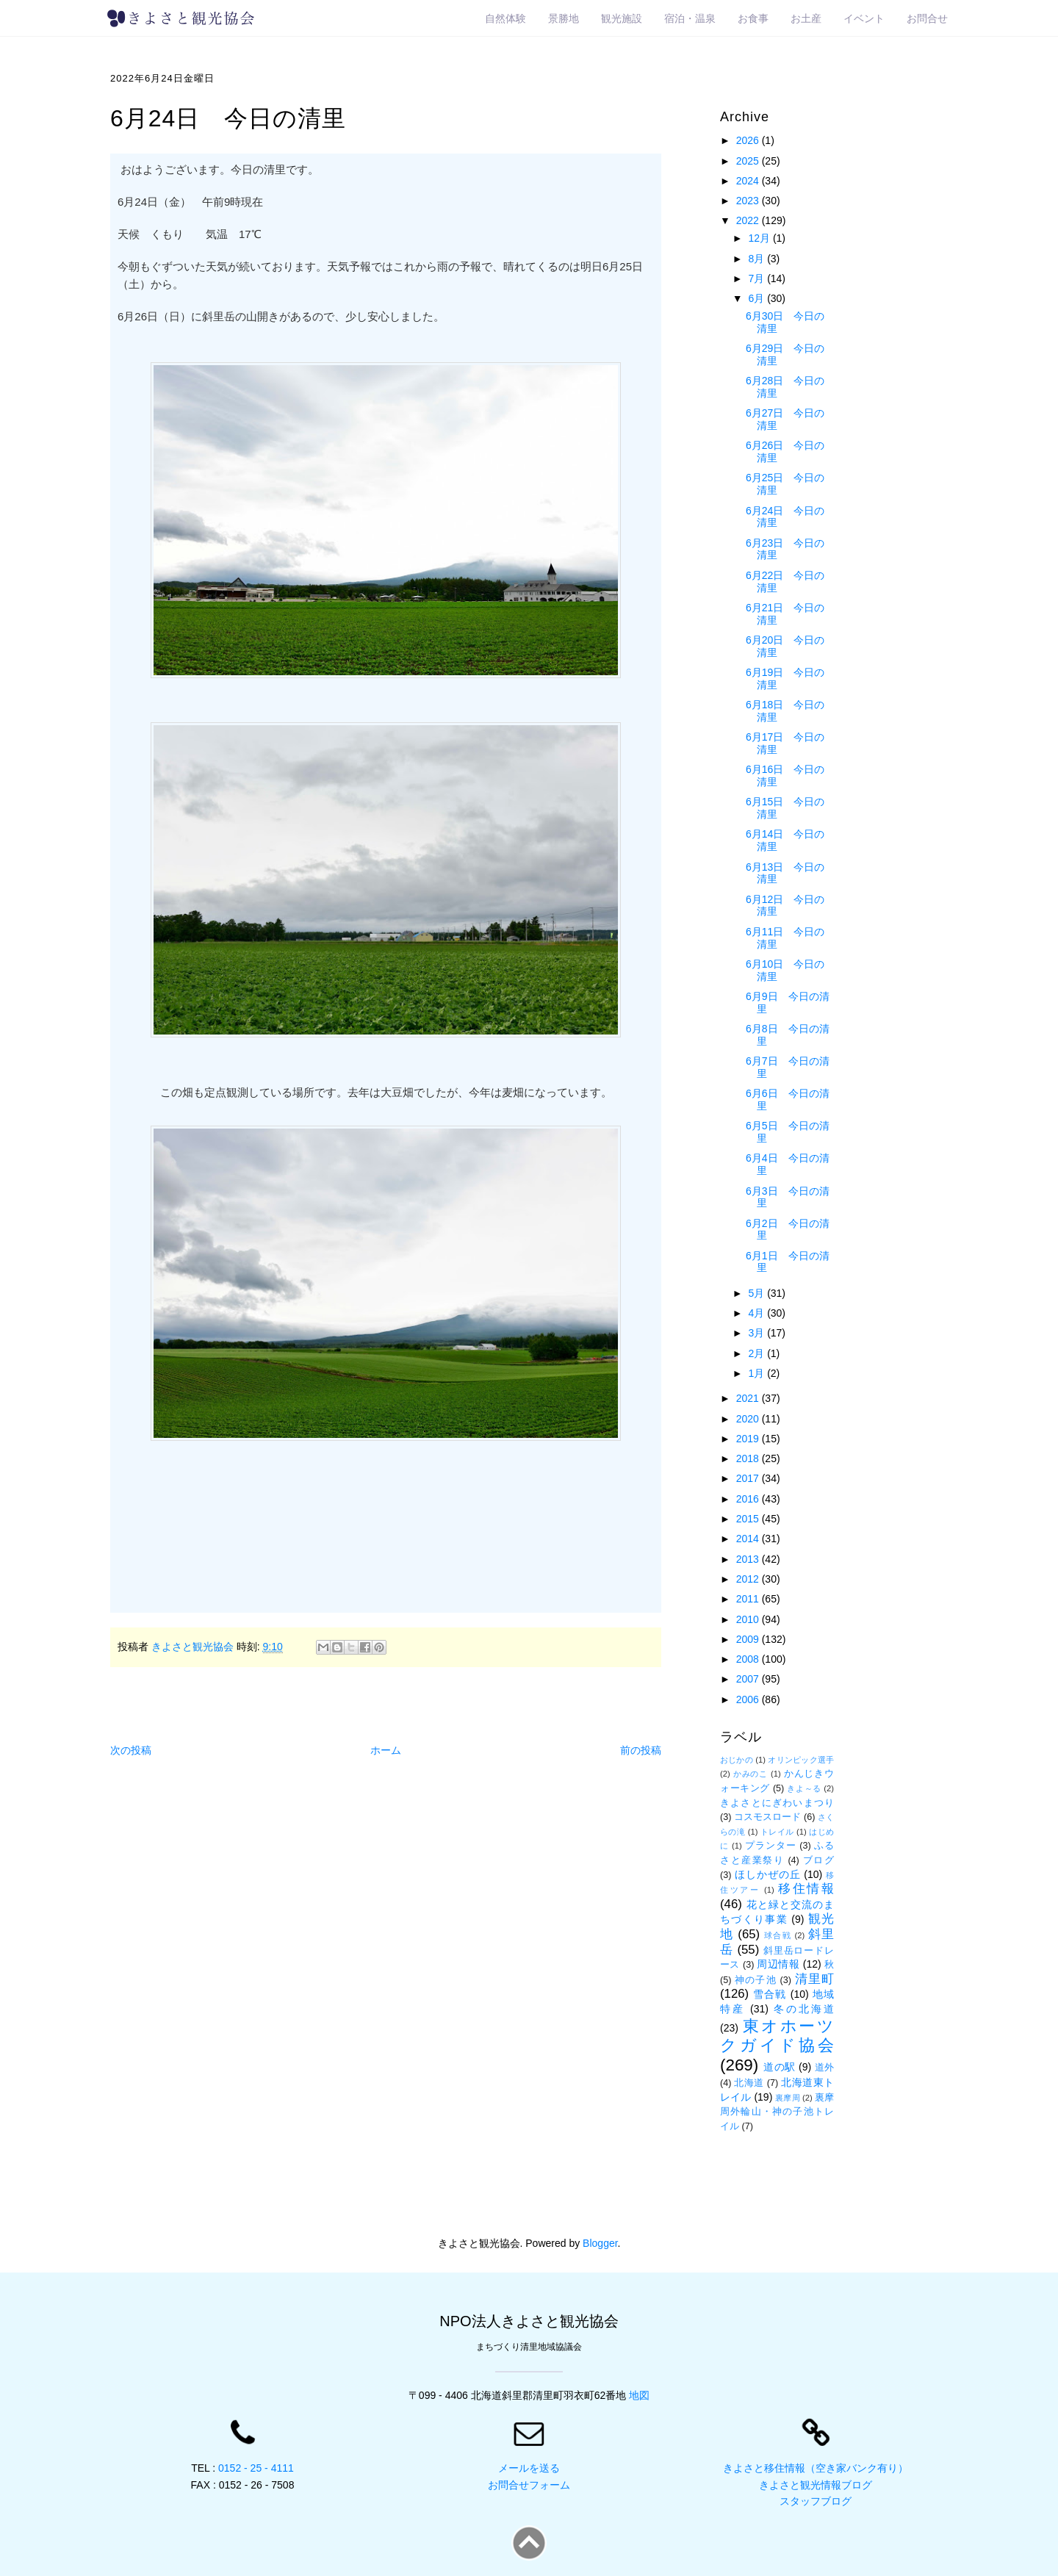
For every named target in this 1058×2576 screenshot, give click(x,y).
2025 (749, 161)
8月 (757, 259)
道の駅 (779, 2067)
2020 (749, 1419)
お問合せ (927, 18)
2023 (749, 200)
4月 (757, 1313)
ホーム (385, 1750)
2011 (749, 1599)
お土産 (806, 18)
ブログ (818, 1860)
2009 (749, 1639)
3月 (757, 1333)
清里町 (814, 1979)
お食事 (753, 18)
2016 (749, 1499)
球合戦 (777, 1935)
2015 (749, 1519)
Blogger (600, 2243)
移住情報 (806, 1889)
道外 (825, 2067)
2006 (749, 1699)
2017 (749, 1478)
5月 (757, 1293)
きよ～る (804, 1788)
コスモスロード (767, 1817)
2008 (749, 1659)
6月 (757, 298)
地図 (639, 2395)
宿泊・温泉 (690, 18)
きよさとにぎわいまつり (777, 1803)
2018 (749, 1458)
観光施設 (621, 18)
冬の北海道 (804, 2009)
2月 (757, 1353)
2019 (749, 1438)
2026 (749, 140)
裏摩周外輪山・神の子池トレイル (777, 2112)
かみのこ (750, 1773)
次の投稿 (130, 1750)
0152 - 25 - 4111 (256, 2468)
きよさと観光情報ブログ (815, 2485)
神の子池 (756, 1980)
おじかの (736, 1759)
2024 (749, 181)
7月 (757, 278)
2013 (749, 1559)
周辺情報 (778, 1964)
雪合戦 (770, 1994)
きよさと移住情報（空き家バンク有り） (815, 2468)
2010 (749, 1619)
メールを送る (529, 2468)
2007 (749, 1679)
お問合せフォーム (529, 2485)
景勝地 (563, 18)
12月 (760, 238)
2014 (749, 1538)
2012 (749, 1579)
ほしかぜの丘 (768, 1874)
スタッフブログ (816, 2501)
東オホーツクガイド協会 (777, 2036)
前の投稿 (640, 1750)
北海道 (748, 2083)
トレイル (777, 1831)
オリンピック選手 (801, 1759)
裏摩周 (787, 2097)
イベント (864, 18)
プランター (770, 1846)
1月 (757, 1373)
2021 (749, 1398)
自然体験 (505, 18)
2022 (749, 220)
